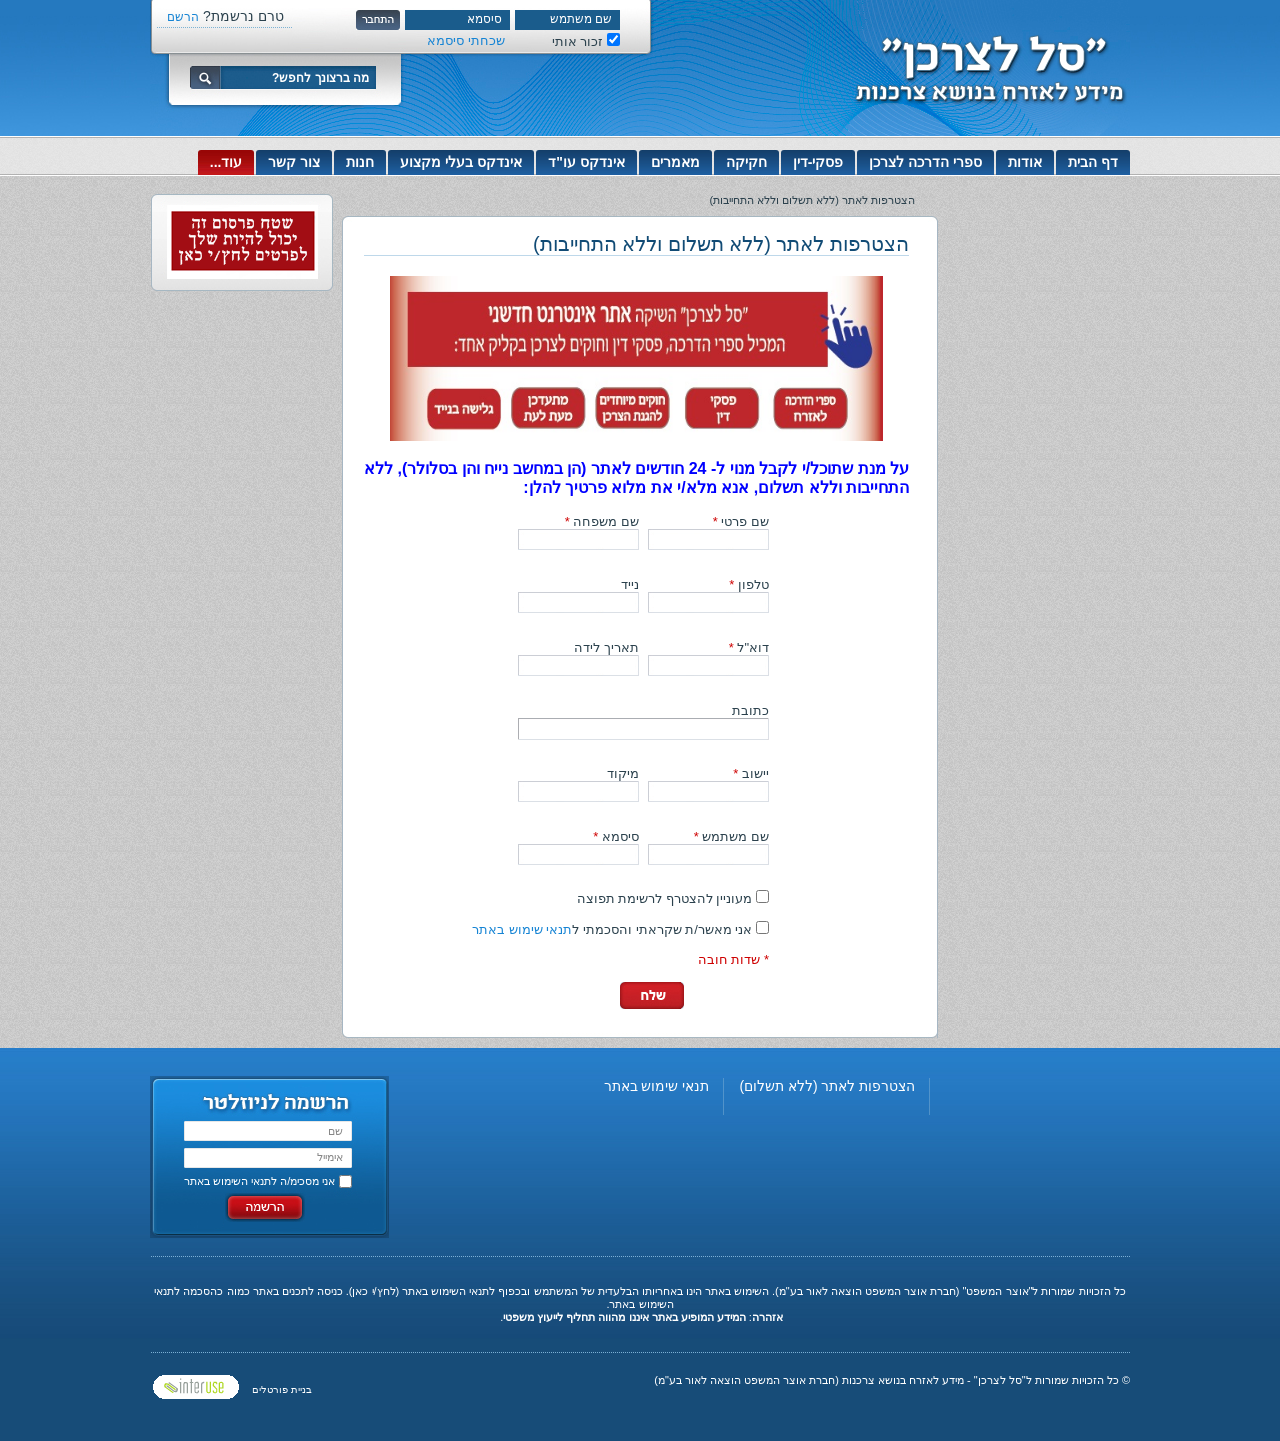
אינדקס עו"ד (586, 162)
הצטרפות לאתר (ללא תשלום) (827, 1086)
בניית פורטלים (282, 1389)
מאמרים (675, 162)
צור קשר (294, 162)
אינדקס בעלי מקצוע (461, 162)
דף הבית (1093, 162)
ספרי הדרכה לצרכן (925, 162)
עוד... (226, 162)
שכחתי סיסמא (466, 40)
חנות (360, 162)
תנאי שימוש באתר (522, 929)
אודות (1025, 162)
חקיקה (746, 162)
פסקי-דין (818, 162)
